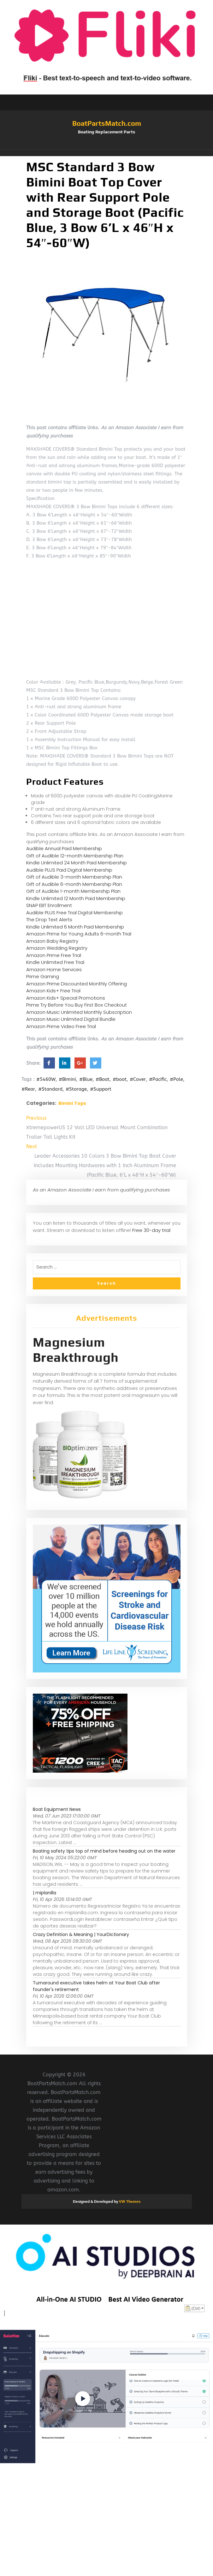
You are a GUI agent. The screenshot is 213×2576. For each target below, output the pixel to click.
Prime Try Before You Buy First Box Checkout (76, 1005)
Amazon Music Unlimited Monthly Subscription (79, 1012)
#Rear (28, 1089)
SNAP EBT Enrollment (49, 905)
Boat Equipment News (57, 1809)
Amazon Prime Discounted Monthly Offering (76, 983)
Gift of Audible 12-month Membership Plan (74, 855)
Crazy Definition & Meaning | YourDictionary (81, 1934)
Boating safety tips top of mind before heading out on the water (104, 1851)
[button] (106, 153)
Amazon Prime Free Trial (53, 955)
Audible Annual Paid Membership (64, 848)
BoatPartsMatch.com (106, 123)
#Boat (102, 1079)
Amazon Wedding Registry (56, 948)
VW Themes (129, 2201)
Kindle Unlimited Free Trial (55, 962)
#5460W (46, 1079)
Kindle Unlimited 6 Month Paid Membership (75, 926)
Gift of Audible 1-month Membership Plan (73, 891)
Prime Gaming (42, 976)
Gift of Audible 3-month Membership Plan (74, 877)
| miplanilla (44, 1893)
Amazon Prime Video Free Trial (61, 1026)
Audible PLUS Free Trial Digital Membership (74, 912)
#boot (120, 1079)
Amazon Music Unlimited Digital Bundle (70, 1019)
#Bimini (67, 1079)
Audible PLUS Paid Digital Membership (69, 870)
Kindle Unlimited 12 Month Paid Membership (75, 898)
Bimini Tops (72, 1103)
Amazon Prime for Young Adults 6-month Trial (78, 933)
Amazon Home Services (54, 969)
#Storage (76, 1089)
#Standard (50, 1089)
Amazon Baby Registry (52, 941)
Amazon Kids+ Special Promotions (65, 998)
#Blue (85, 1079)
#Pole (176, 1079)
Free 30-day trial (151, 1230)
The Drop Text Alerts (49, 919)
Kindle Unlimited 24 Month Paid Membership (76, 862)
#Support (100, 1089)
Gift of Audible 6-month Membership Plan (74, 884)
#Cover (138, 1079)
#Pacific (158, 1079)
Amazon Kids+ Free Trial (53, 990)
